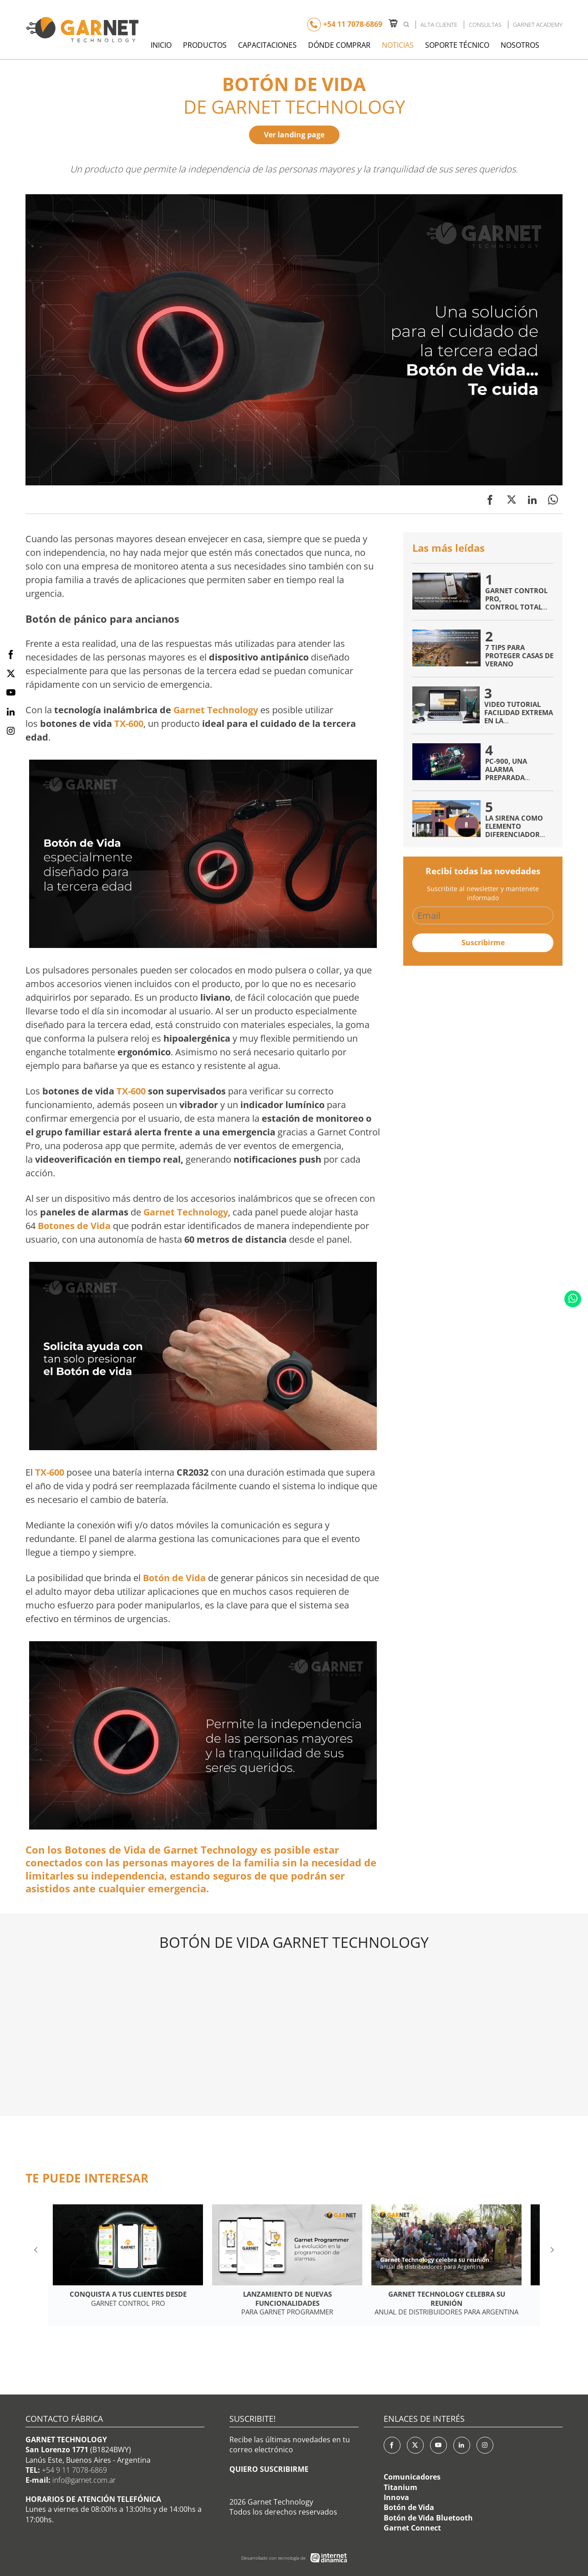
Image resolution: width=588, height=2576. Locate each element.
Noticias (398, 45)
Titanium (400, 2487)
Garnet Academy (538, 24)
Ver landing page (294, 135)
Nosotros (520, 45)
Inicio (161, 45)
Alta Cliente (439, 24)
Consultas (485, 24)
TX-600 (128, 723)
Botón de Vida (409, 2507)
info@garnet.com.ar (84, 2480)
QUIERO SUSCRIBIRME (269, 2469)
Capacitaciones (267, 45)
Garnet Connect (412, 2528)
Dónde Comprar (339, 45)
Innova (396, 2497)
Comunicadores (412, 2477)
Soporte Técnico (457, 45)
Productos (205, 45)
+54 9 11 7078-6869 (74, 2470)
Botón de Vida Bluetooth (428, 2518)
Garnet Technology (215, 710)
